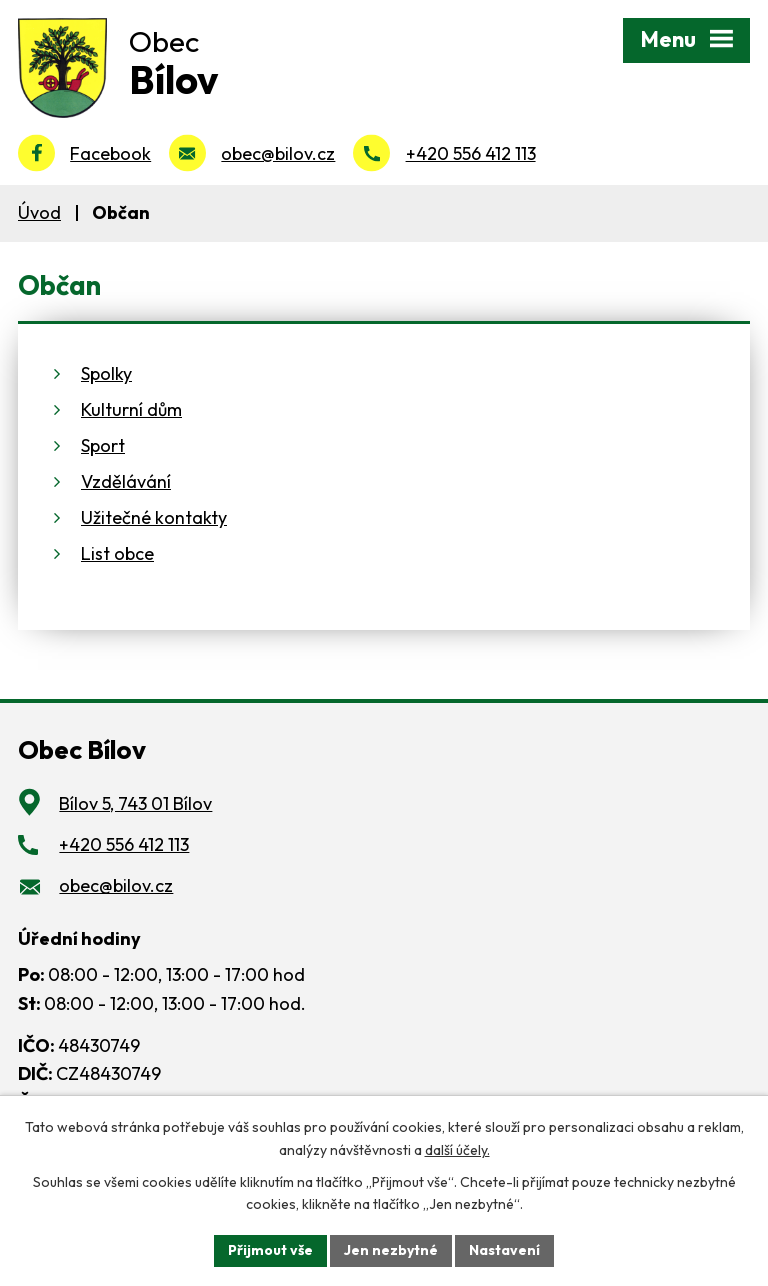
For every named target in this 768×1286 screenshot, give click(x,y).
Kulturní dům (131, 409)
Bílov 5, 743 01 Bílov (135, 803)
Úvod (39, 212)
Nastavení (504, 1250)
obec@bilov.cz (278, 153)
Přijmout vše (270, 1250)
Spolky (106, 373)
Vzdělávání (126, 481)
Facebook (110, 153)
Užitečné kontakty (154, 517)
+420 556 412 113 (471, 153)
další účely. (457, 1150)
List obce (117, 553)
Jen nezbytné (391, 1250)
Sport (103, 445)
